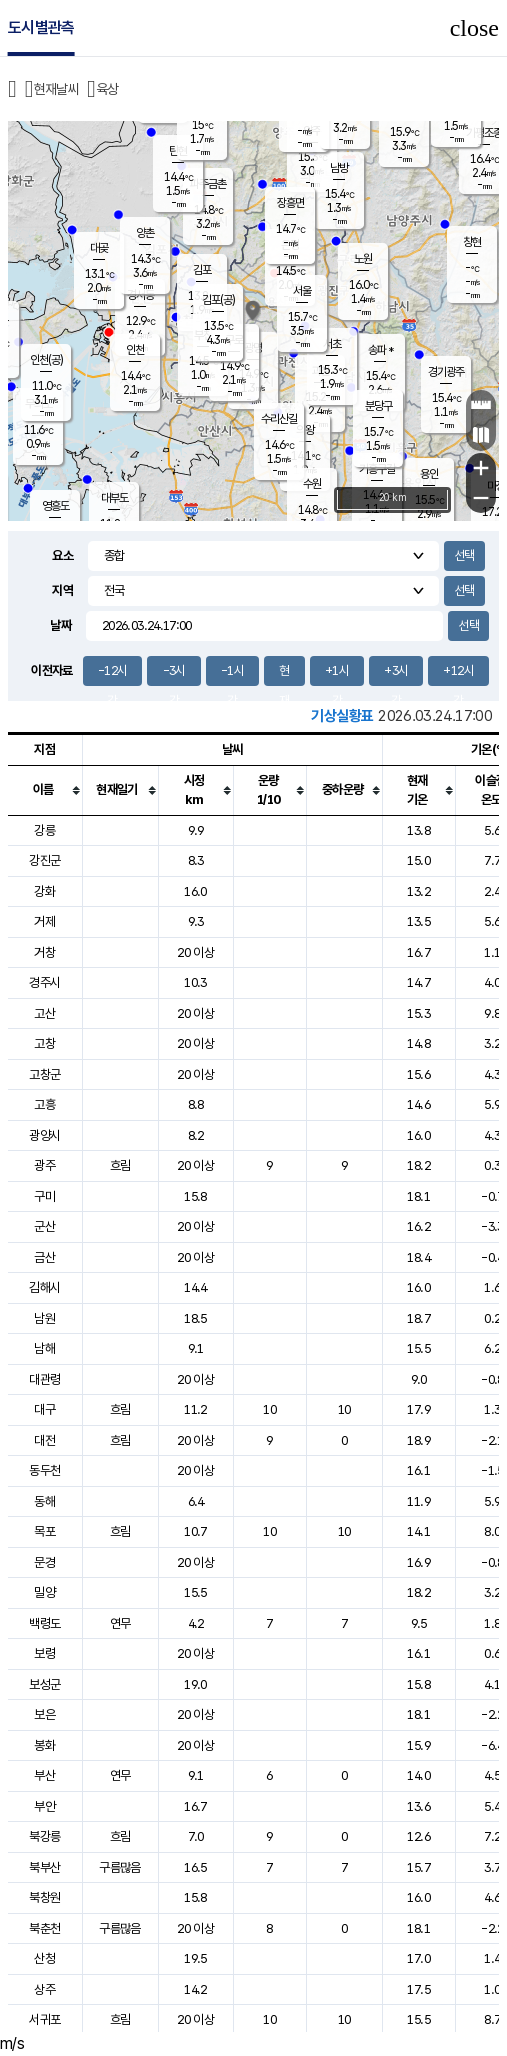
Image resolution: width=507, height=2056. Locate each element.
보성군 (44, 1684)
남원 (44, 1318)
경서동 (140, 295)
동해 (44, 1501)
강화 (44, 891)
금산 (44, 1257)
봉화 (44, 1745)
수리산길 (279, 419)
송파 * (380, 350)
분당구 (378, 406)
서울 (302, 291)
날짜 (60, 625)
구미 (44, 1196)
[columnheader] (45, 790)
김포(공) (218, 300)
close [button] (474, 28)
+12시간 (458, 674)
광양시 (44, 1135)
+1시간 (337, 674)
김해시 (44, 1287)
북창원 (44, 1897)
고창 (44, 1043)
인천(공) (46, 360)
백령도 (44, 1623)
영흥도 (55, 506)
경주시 (44, 982)
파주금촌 (208, 184)
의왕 (305, 430)
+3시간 (396, 674)
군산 (44, 1226)
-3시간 (174, 674)
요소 (62, 555)
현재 (284, 674)
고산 (44, 1013)
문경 (44, 1562)
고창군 (44, 1074)
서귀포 (44, 2019)
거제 (44, 921)
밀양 (44, 1592)
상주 (44, 1989)
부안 (44, 1806)
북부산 (44, 1867)
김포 (202, 270)
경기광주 (446, 372)
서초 (332, 344)
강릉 (44, 830)
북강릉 (44, 1836)
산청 (44, 1958)
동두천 (44, 1470)
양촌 (145, 233)
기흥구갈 (377, 469)
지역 (62, 590)
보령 (44, 1653)
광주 (44, 1165)
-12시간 (112, 674)
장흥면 (290, 203)
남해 (44, 1348)
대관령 (44, 1379)
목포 (44, 1531)
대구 (44, 1409)
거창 (44, 952)
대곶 (99, 248)
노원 (363, 259)
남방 (339, 168)
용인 (429, 474)
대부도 (114, 498)
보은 (44, 1714)
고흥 (44, 1104)
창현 (472, 242)
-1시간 (232, 674)
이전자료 (51, 670)
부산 (44, 1775)
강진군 (44, 860)
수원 (312, 484)
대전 (44, 1440)
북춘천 (44, 1928)
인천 (135, 350)
